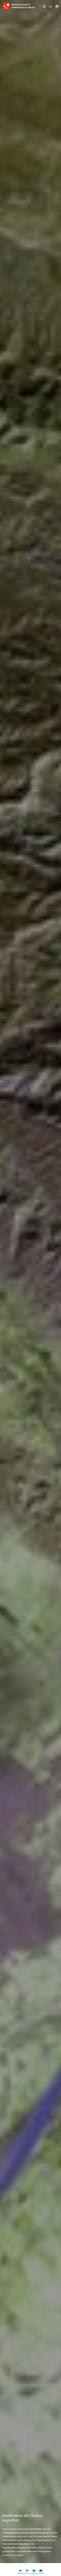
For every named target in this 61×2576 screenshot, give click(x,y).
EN (50, 6)
